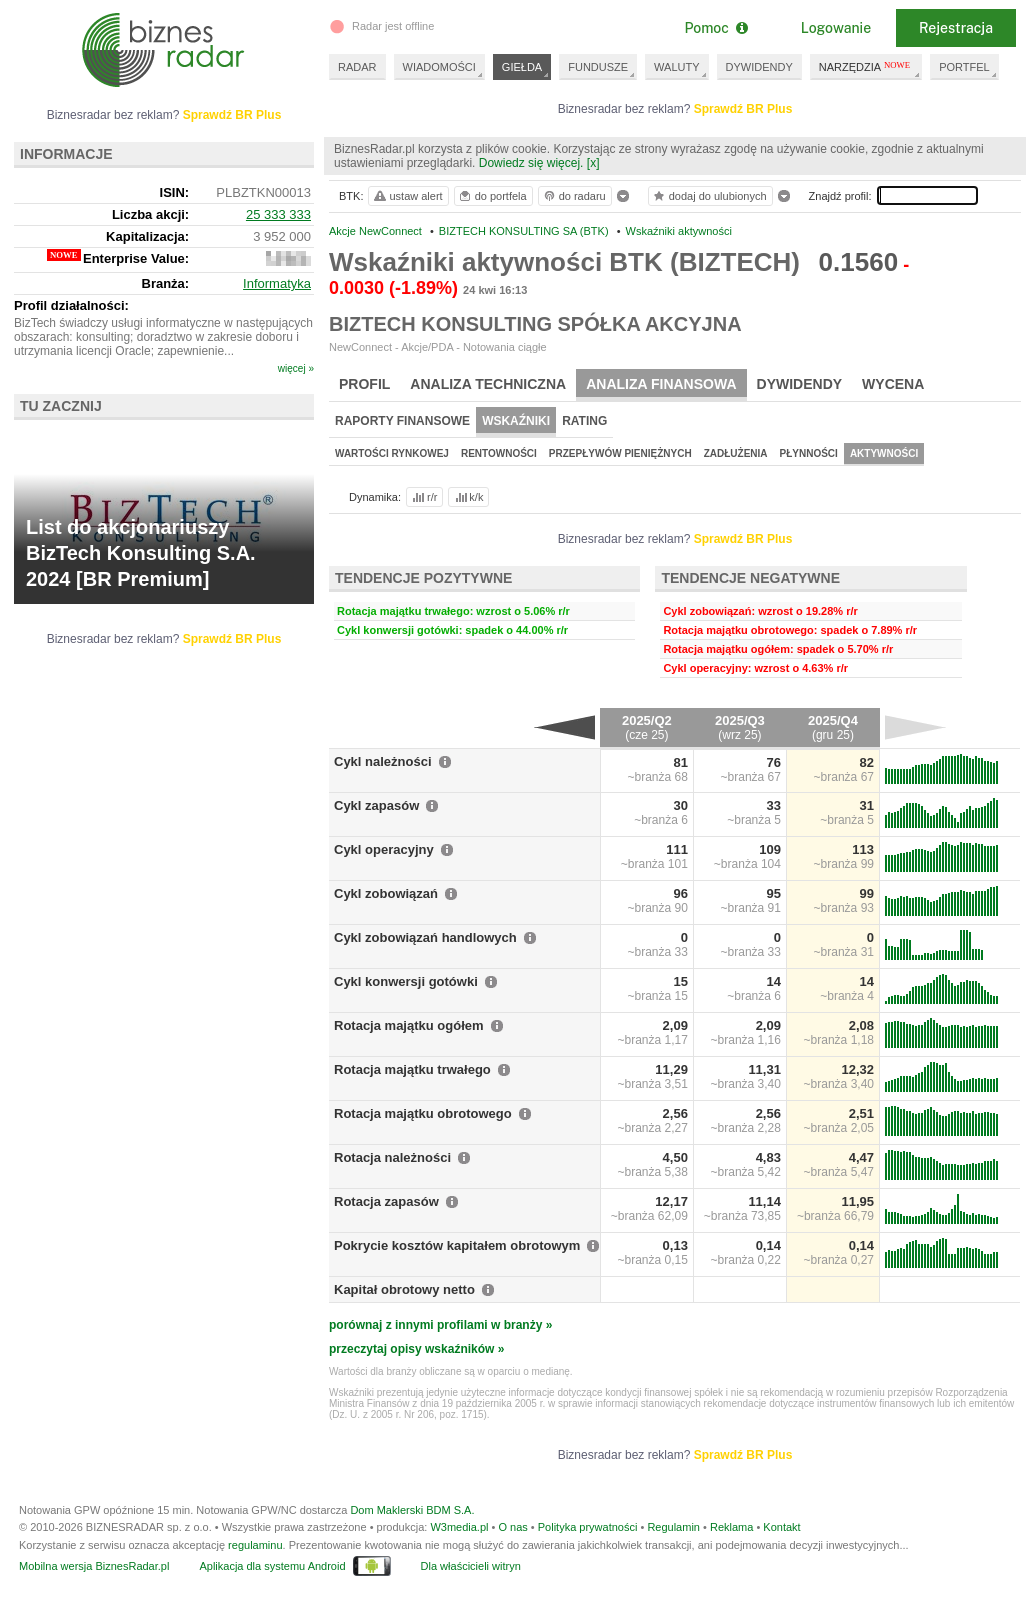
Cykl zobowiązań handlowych (425, 937)
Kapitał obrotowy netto (404, 1289)
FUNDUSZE (598, 67)
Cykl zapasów (376, 805)
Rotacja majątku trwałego (412, 1069)
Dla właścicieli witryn (471, 1566)
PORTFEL (964, 67)
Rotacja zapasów (386, 1201)
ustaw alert (407, 196)
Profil (364, 384)
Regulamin (673, 1527)
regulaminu (255, 1545)
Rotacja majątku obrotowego (423, 1113)
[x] (593, 163)
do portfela (492, 196)
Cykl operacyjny (384, 849)
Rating (584, 421)
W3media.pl (459, 1527)
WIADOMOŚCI (439, 67)
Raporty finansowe (402, 421)
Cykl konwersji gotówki (406, 981)
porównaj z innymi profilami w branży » (440, 1325)
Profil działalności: (71, 305)
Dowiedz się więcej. (531, 163)
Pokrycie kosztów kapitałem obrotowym (457, 1245)
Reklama (731, 1527)
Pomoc (715, 28)
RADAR (357, 67)
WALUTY (676, 67)
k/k (468, 497)
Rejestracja (956, 28)
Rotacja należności (392, 1157)
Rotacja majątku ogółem (409, 1025)
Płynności (809, 453)
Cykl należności (383, 761)
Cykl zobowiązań (386, 893)
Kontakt (781, 1527)
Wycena (893, 384)
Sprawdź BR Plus (743, 109)
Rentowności (499, 453)
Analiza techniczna (488, 384)
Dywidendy (800, 384)
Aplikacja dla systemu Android (272, 1566)
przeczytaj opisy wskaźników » (416, 1349)
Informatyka (277, 283)
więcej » (296, 368)
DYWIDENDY (759, 67)
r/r (423, 497)
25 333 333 (278, 214)
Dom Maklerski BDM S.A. (412, 1510)
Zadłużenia (736, 453)
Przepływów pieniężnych (620, 453)
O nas (512, 1527)
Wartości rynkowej (392, 453)
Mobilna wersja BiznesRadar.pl (94, 1566)
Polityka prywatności (588, 1527)
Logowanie (836, 28)
